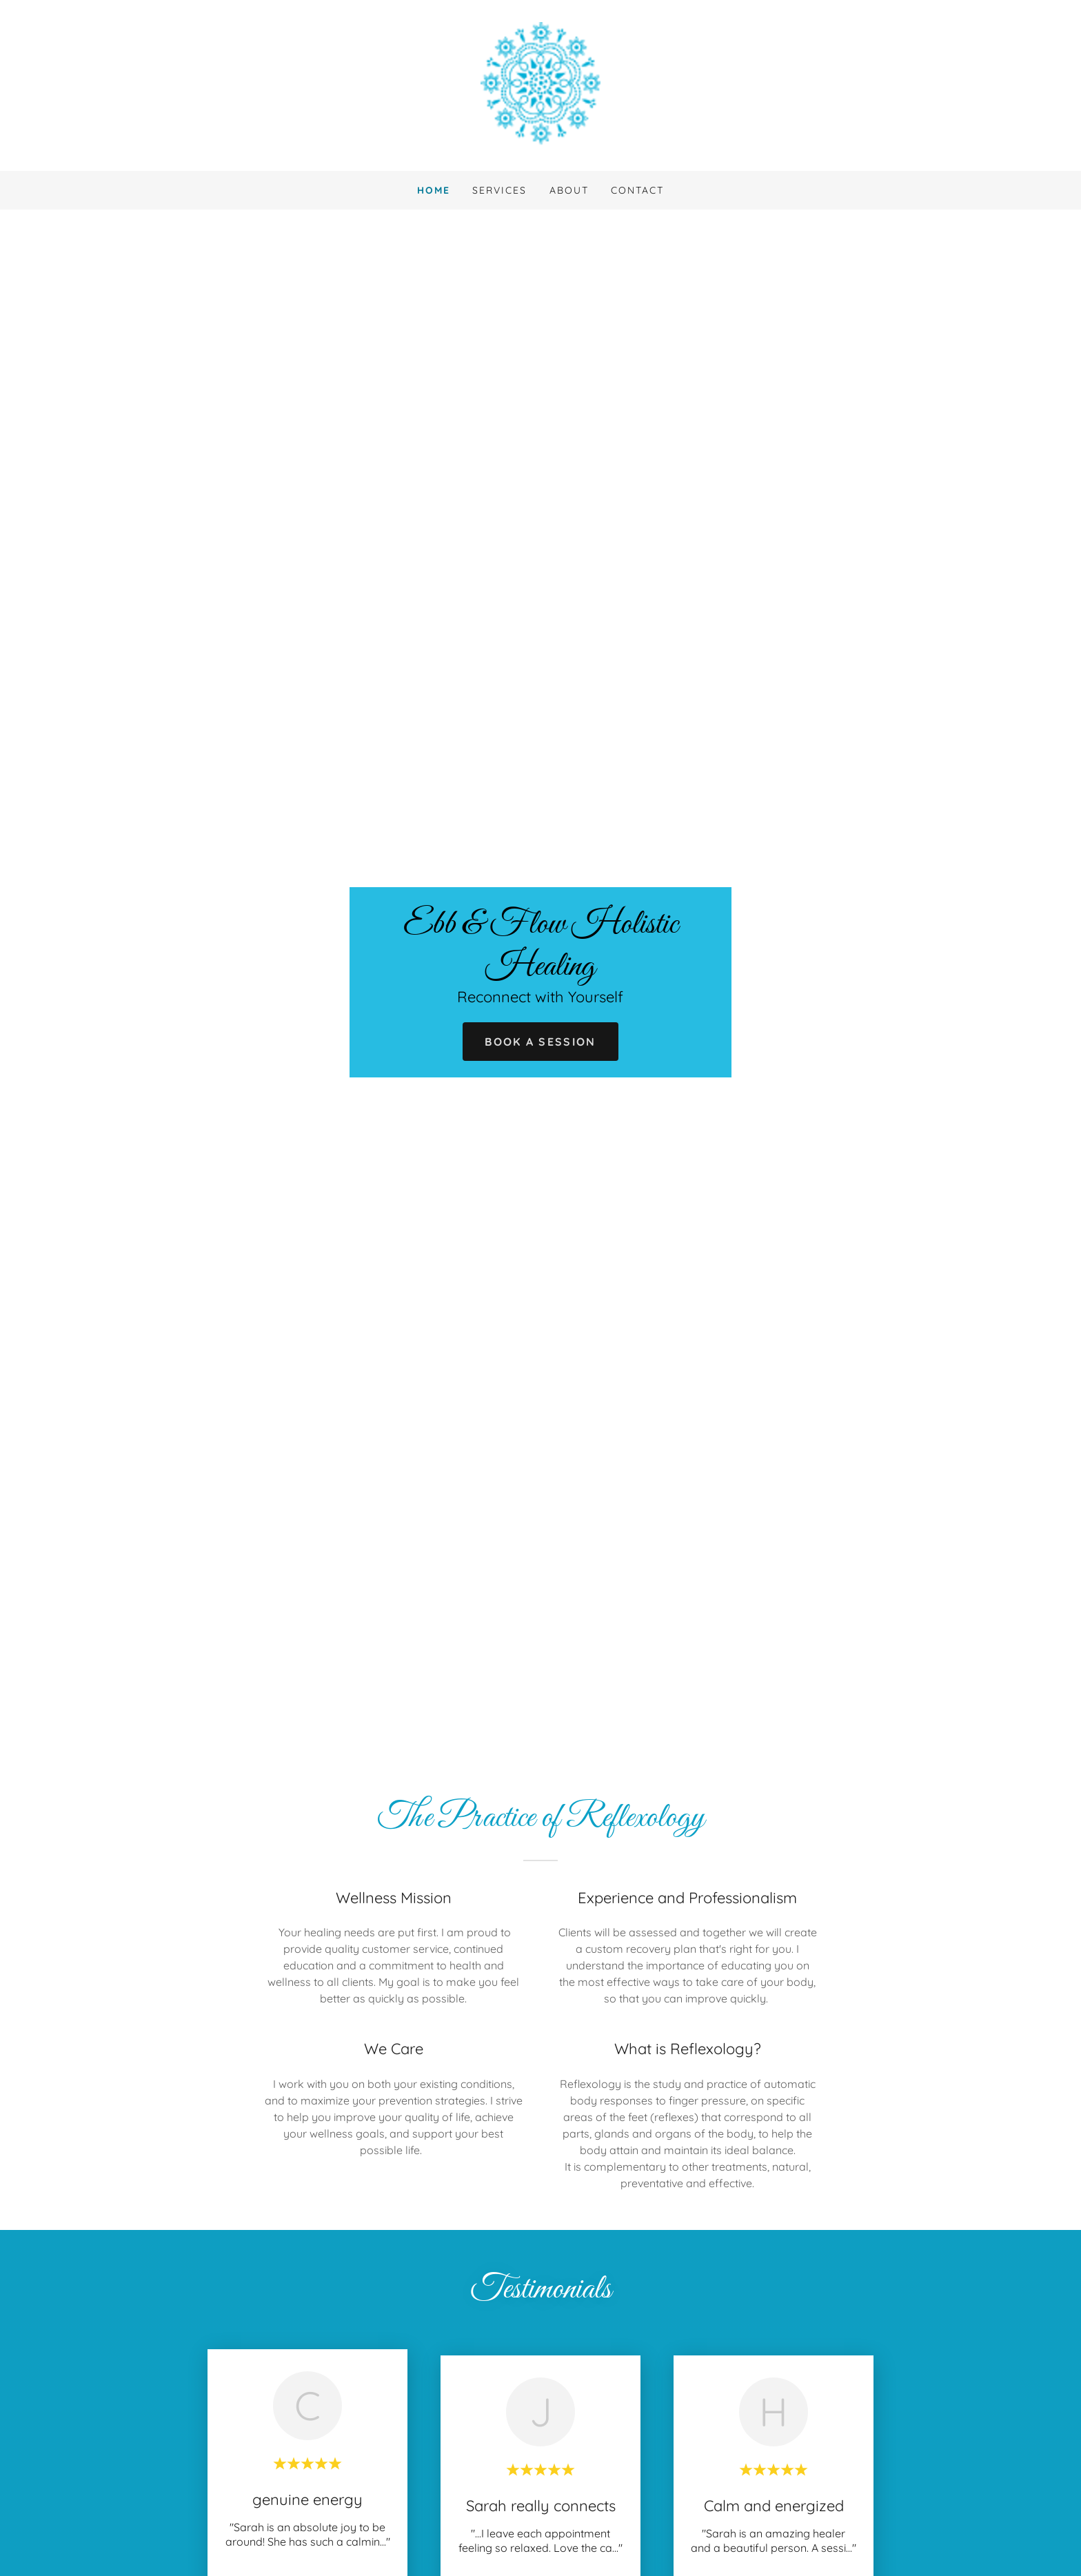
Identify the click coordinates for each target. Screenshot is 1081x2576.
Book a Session (540, 1041)
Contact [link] (637, 190)
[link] (540, 84)
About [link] (569, 190)
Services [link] (499, 190)
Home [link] (433, 190)
